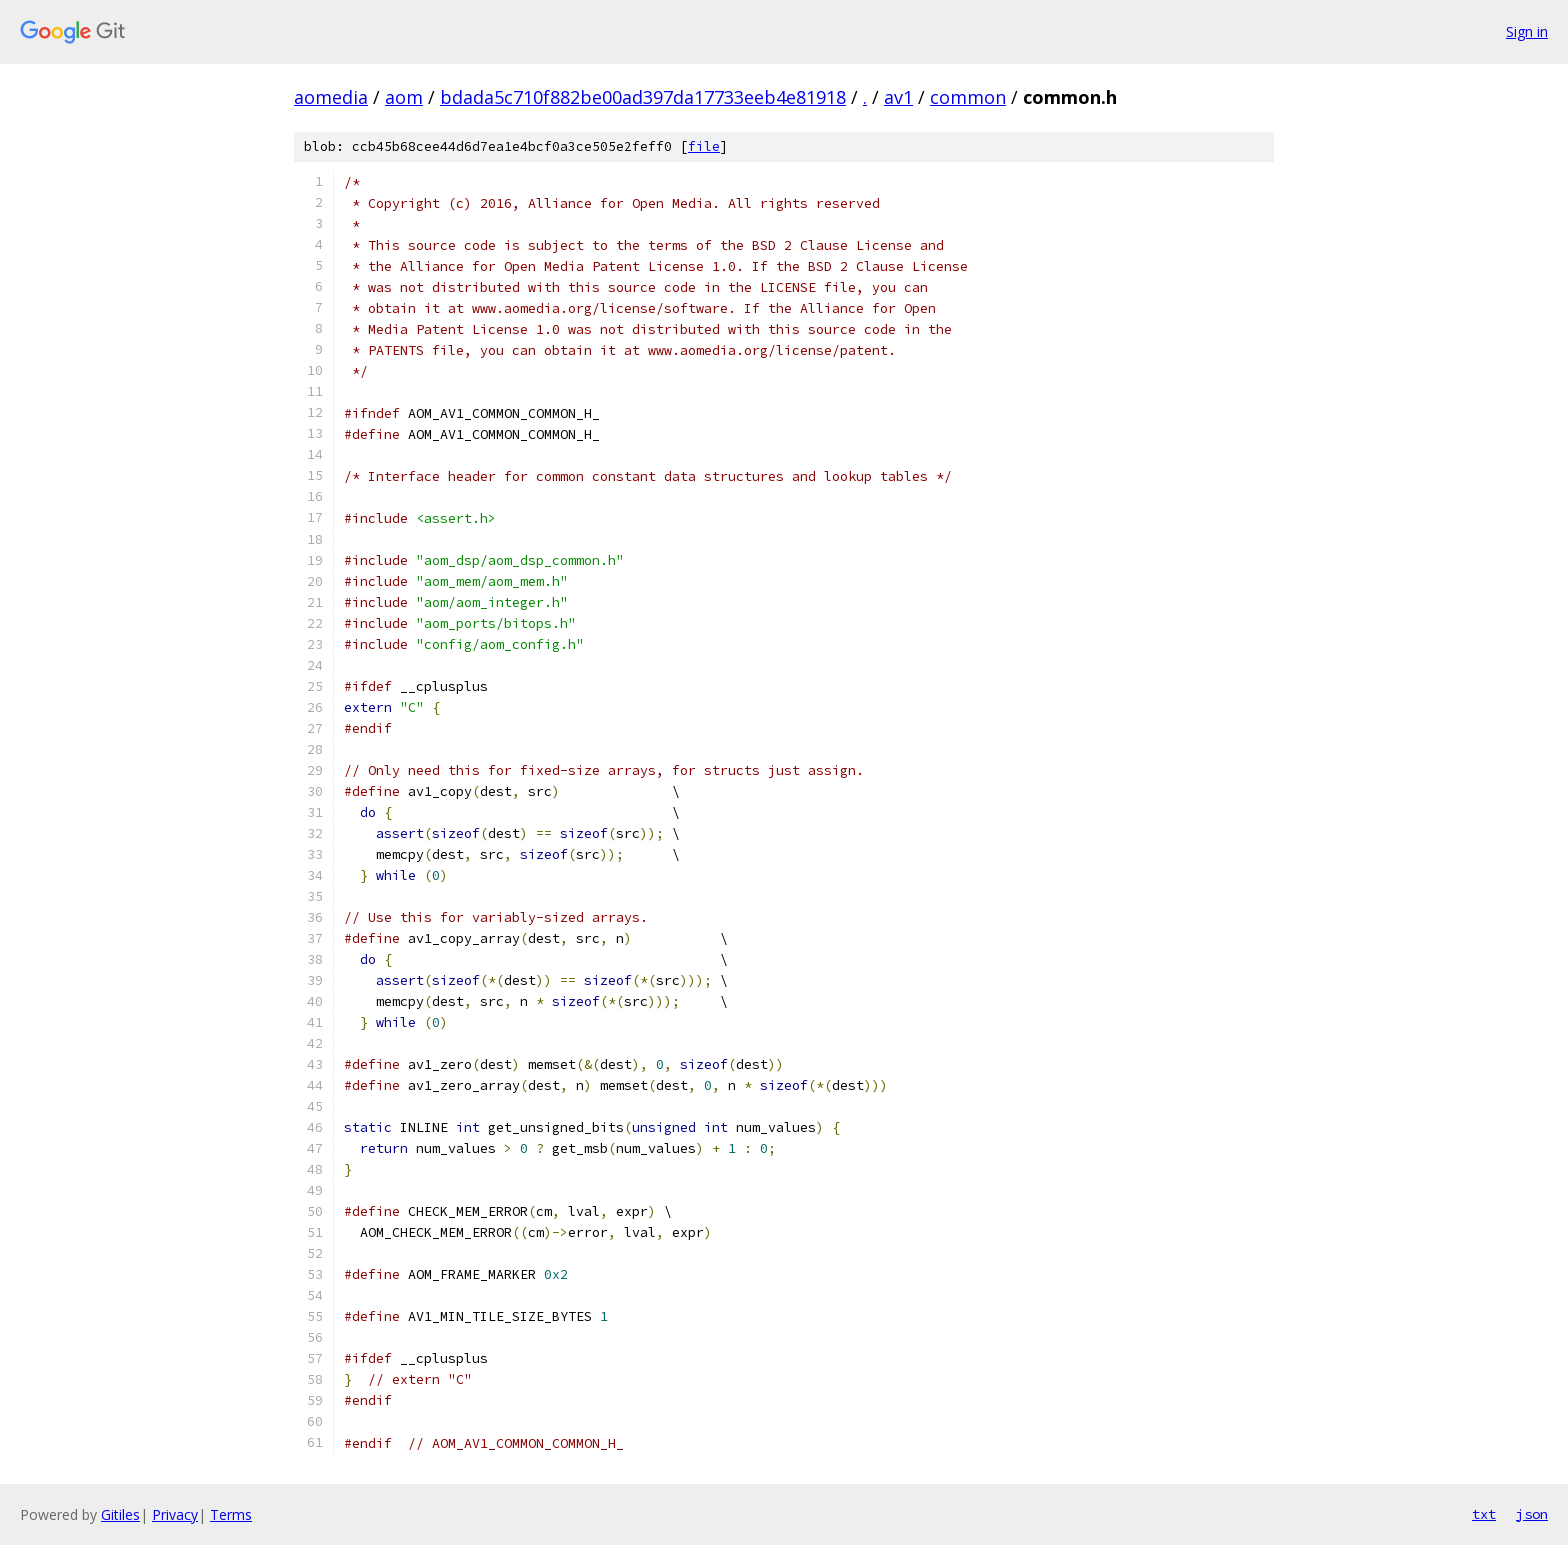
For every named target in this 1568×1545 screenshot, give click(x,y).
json (1532, 1514)
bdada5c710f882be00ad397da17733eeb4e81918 (643, 97)
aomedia (331, 97)
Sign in (1527, 31)
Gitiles (120, 1514)
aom (404, 97)
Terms (231, 1514)
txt (1484, 1514)
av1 (898, 97)
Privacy (175, 1514)
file (704, 146)
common (968, 97)
